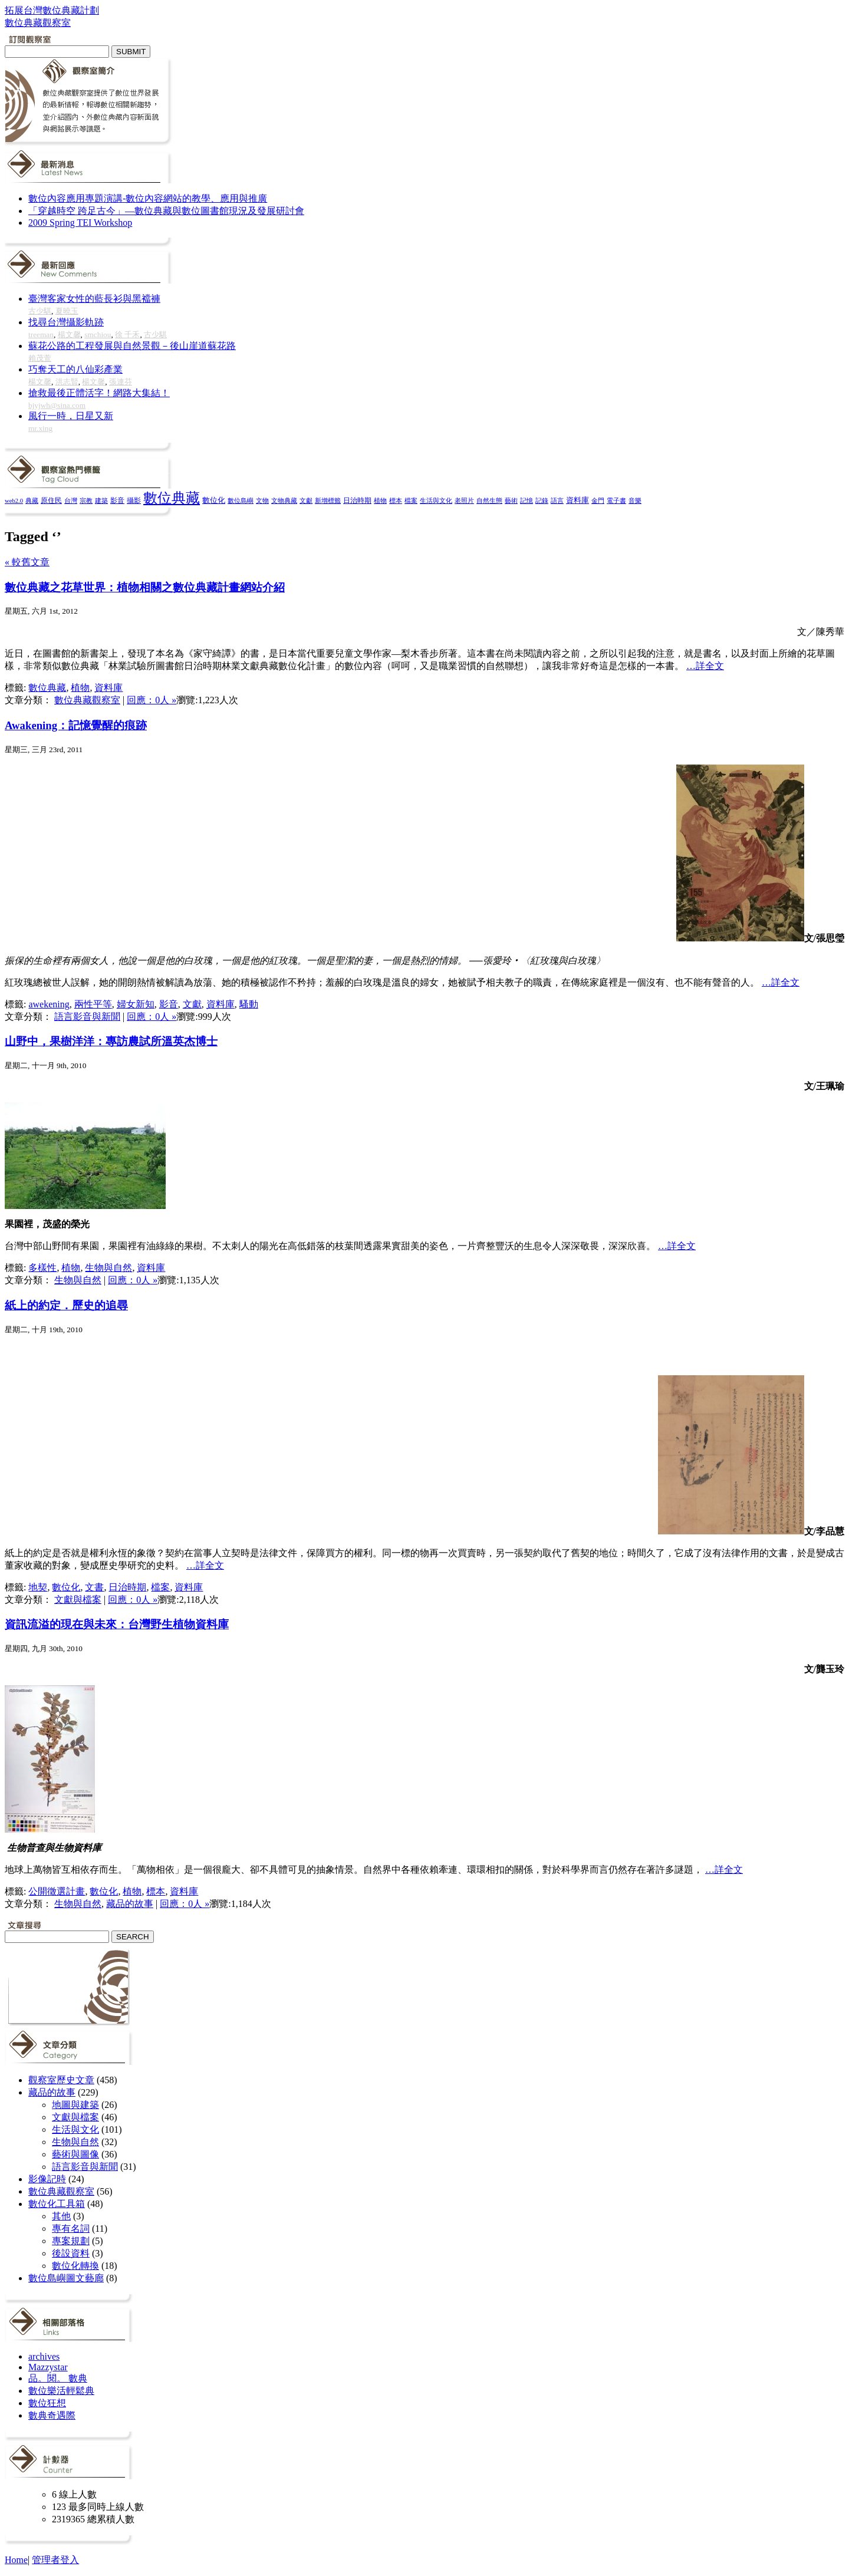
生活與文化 (436, 500)
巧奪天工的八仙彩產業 (75, 369)
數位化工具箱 (56, 2204)
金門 (597, 500)
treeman (41, 334)
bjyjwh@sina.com (56, 405)
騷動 (248, 1004)
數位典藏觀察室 (87, 700)
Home (16, 2560)
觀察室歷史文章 (61, 2080)
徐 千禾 (127, 334)
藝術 (511, 500)
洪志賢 (66, 381)
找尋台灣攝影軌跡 (66, 322)
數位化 (213, 500)
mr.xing (40, 428)
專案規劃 (71, 2241)
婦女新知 (135, 1004)
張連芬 (120, 381)
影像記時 (47, 2179)
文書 (94, 1587)
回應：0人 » (151, 700)
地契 (37, 1587)
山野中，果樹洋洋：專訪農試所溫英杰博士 (111, 1041)
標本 (395, 500)
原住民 (51, 500)
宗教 (86, 500)
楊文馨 (69, 334)
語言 (557, 500)
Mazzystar (48, 2367)
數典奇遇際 (51, 2415)
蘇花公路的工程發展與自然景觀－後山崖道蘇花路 (132, 346)
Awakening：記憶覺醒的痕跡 (76, 725)
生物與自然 (108, 1268)
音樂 (634, 500)
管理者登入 (55, 2560)
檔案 (410, 500)
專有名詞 (71, 2228)
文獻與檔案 (77, 1600)
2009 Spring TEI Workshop (80, 223)
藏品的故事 (129, 1904)
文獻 (306, 500)
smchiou (97, 334)
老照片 (464, 500)
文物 (262, 500)
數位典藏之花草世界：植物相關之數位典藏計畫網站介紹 (145, 587)
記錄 (541, 500)
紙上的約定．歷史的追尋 (66, 1305)
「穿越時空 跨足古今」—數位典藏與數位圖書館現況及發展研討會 (166, 211)
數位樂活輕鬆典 (61, 2391)
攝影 (134, 501)
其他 (61, 2216)
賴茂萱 (39, 358)
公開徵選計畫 (56, 1891)
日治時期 (357, 501)
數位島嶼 (241, 500)
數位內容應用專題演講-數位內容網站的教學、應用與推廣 (147, 198)
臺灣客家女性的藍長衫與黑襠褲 (94, 299)
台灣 (70, 500)
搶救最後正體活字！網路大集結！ (99, 393)
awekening (48, 1004)
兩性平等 (93, 1004)
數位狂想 (47, 2403)
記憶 (526, 500)
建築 (101, 500)
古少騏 (39, 311)
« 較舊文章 (27, 562)
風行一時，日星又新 (70, 416)
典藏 (31, 500)
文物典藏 (284, 500)
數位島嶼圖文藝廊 (66, 2278)
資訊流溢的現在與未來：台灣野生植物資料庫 (117, 1624)
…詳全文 (705, 666)
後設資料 (71, 2253)
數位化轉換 (75, 2266)
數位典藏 (171, 498)
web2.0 (14, 501)
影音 (117, 500)
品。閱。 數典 (57, 2378)
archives (44, 2356)
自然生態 (489, 500)
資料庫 (577, 500)
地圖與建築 (75, 2105)
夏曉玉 (66, 311)
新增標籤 (328, 501)
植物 (380, 500)
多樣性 (42, 1268)
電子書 (616, 501)
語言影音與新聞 (87, 1017)
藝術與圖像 (75, 2154)
